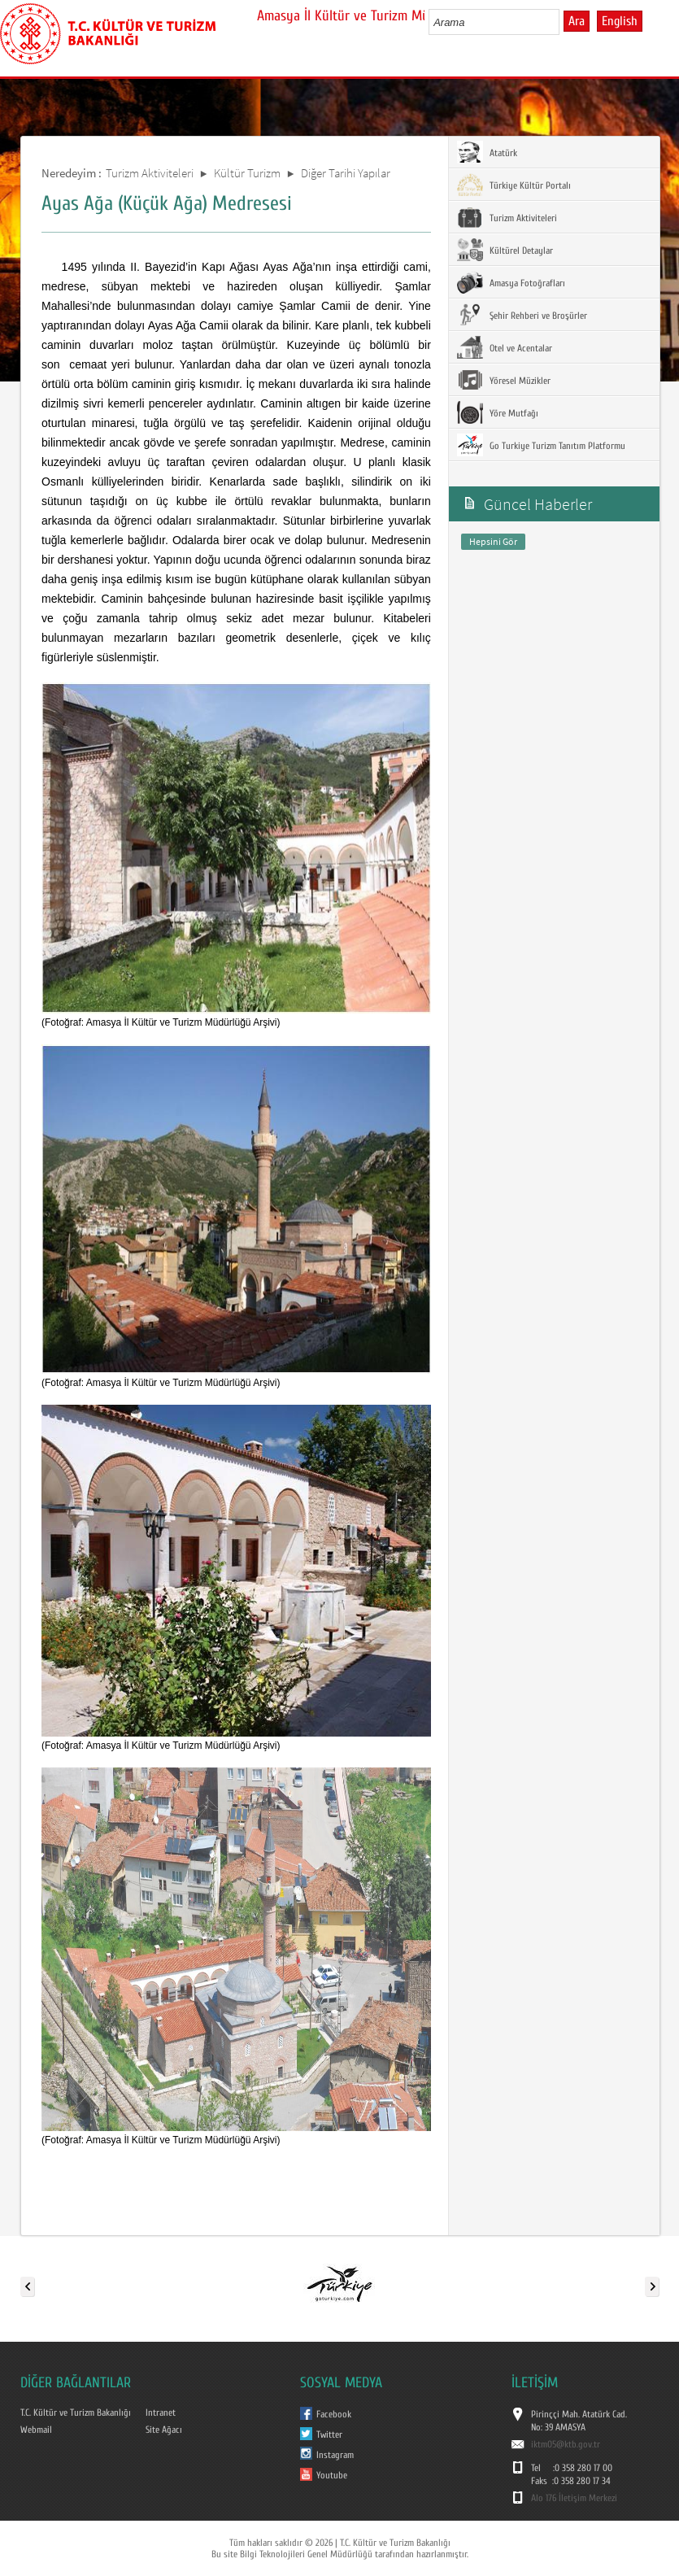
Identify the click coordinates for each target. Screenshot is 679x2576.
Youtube (331, 2475)
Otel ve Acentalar (504, 347)
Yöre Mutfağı (497, 412)
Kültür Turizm (247, 173)
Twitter (329, 2434)
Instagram (335, 2454)
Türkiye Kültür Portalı (514, 184)
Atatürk (487, 152)
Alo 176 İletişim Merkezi (574, 2498)
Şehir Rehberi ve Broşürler (522, 314)
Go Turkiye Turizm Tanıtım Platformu (541, 445)
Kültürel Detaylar (505, 249)
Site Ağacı (164, 2429)
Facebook (333, 2414)
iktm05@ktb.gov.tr (565, 2444)
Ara (576, 21)
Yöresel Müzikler (504, 379)
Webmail (36, 2429)
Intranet (161, 2412)
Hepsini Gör (493, 541)
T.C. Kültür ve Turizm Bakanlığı (75, 2412)
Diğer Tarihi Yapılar (345, 173)
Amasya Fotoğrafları (511, 282)
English (620, 21)
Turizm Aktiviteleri (150, 173)
